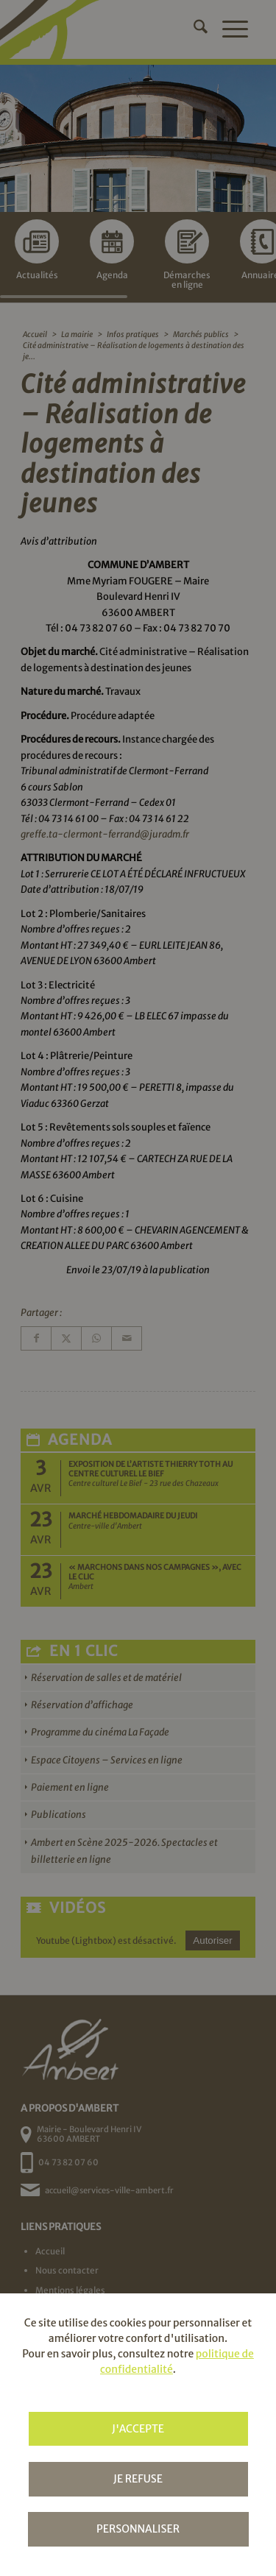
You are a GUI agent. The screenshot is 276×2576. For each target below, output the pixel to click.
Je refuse (138, 2478)
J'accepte (138, 2428)
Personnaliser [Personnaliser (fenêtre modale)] (138, 2529)
